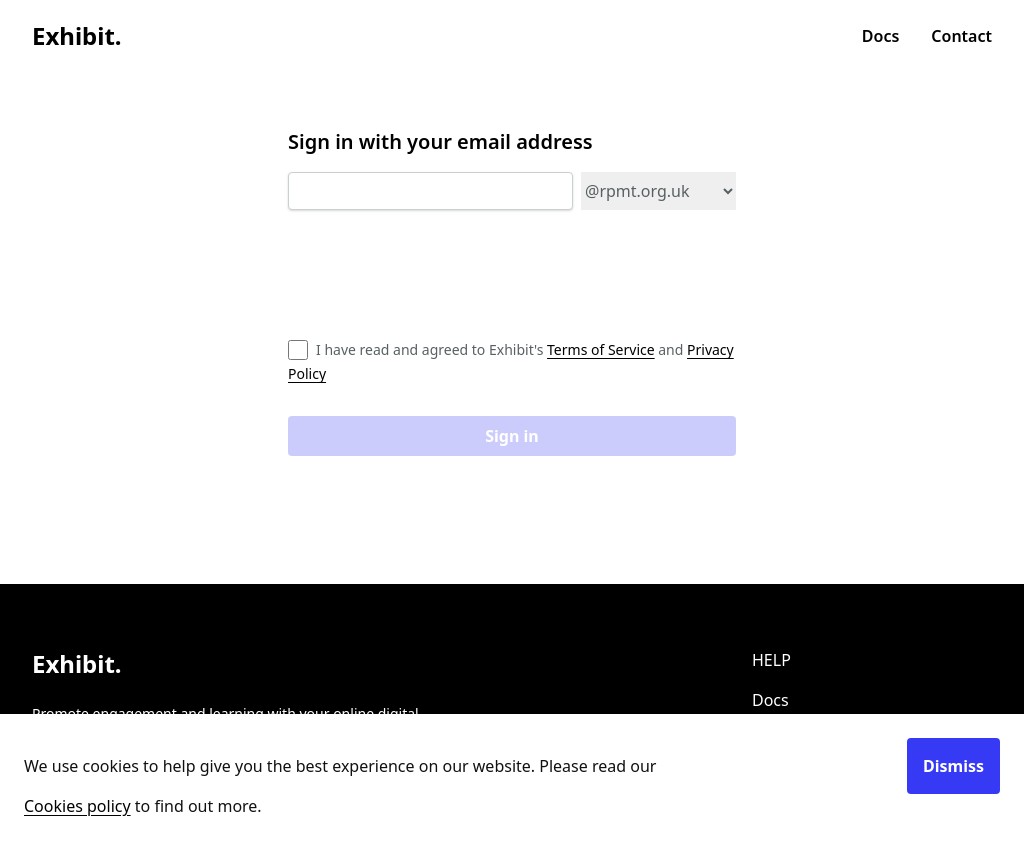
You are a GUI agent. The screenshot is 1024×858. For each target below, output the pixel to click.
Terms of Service (601, 349)
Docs (881, 36)
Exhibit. (77, 35)
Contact (961, 36)
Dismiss (953, 766)
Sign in (511, 436)
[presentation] (440, 281)
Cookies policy (77, 806)
